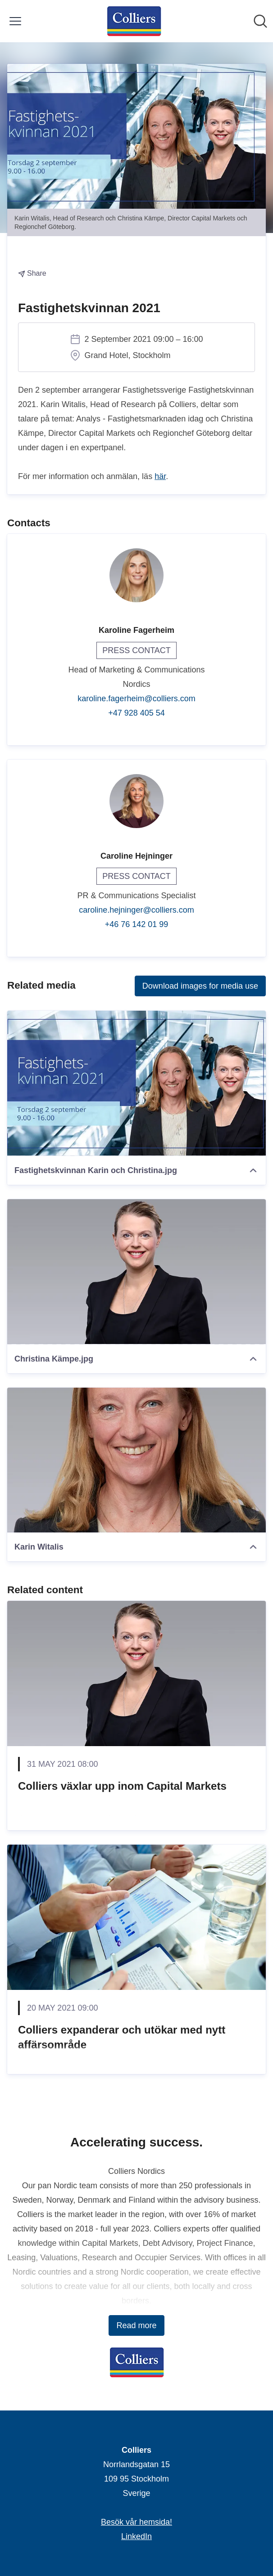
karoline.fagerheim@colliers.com (136, 698)
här (160, 476)
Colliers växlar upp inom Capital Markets (122, 1786)
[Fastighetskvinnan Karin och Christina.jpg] (136, 1083)
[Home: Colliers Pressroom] (134, 21)
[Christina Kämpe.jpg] (136, 1271)
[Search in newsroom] (260, 21)
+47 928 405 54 (136, 712)
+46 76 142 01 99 (136, 924)
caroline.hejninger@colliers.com (136, 909)
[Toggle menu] (15, 21)
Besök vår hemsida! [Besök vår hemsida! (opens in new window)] (136, 2522)
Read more (136, 2325)
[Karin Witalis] (136, 1460)
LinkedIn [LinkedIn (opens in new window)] (136, 2536)
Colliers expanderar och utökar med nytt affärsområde (121, 2037)
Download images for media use (200, 985)
